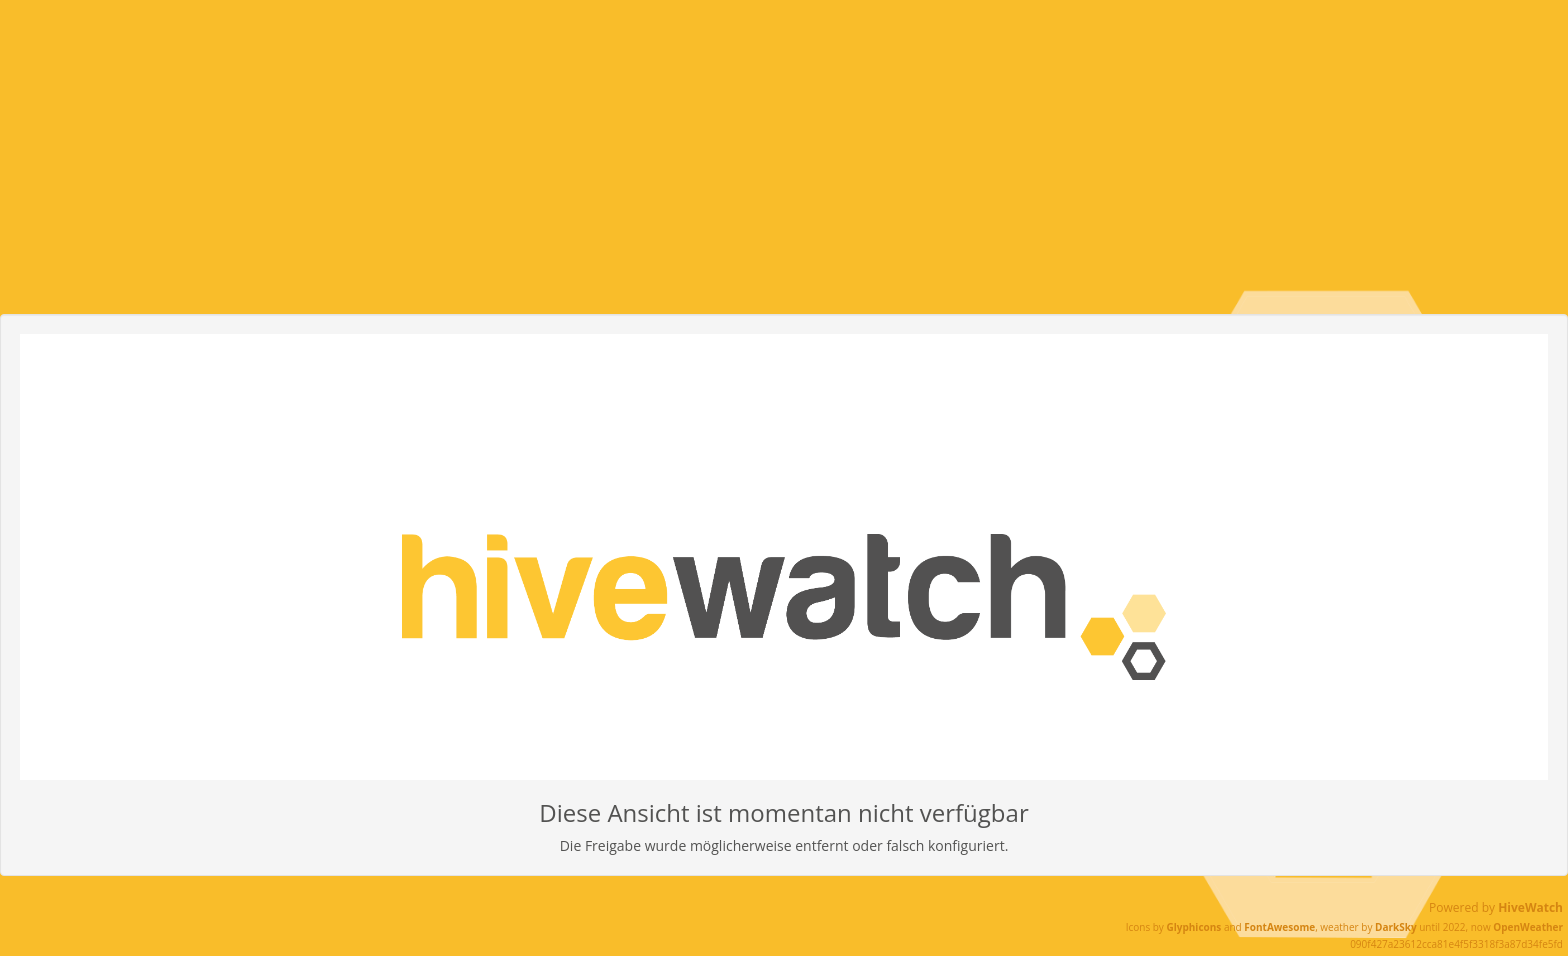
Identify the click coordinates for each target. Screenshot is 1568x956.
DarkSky (1396, 927)
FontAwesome (1279, 927)
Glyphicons (1193, 927)
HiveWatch (1530, 907)
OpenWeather (1528, 927)
